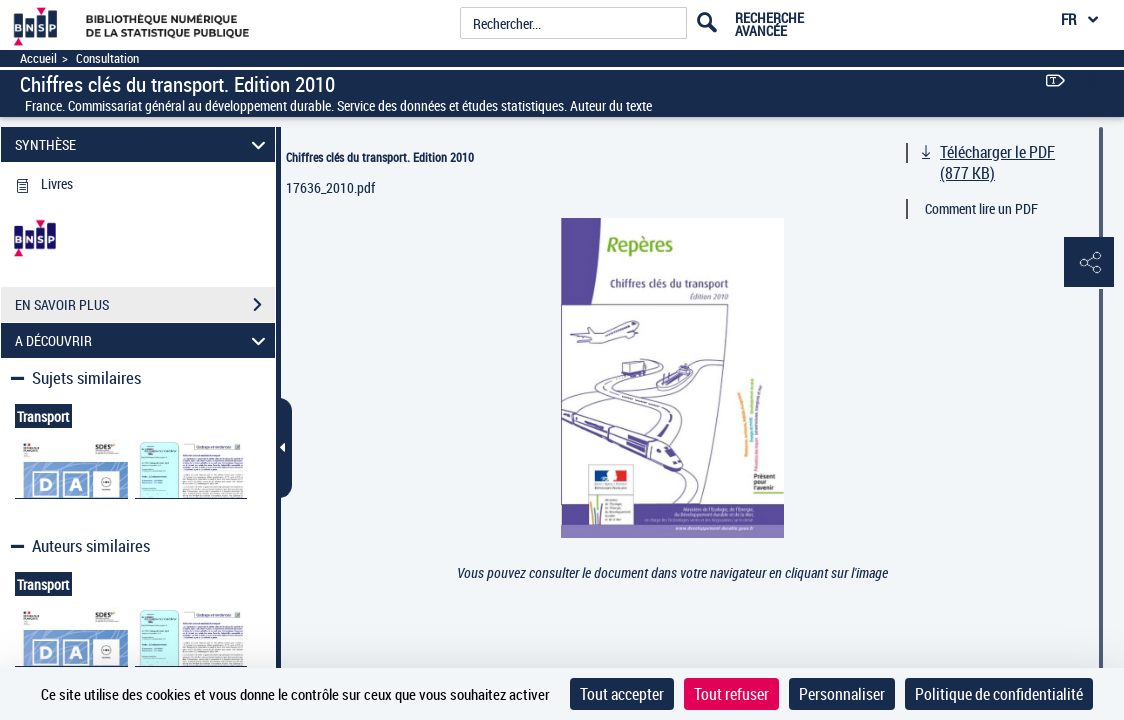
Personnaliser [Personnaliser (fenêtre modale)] (842, 694)
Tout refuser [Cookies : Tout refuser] (731, 694)
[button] (1089, 263)
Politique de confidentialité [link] (999, 694)
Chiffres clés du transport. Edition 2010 (380, 157)
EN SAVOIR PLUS (145, 305)
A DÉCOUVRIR (143, 340)
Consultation (107, 58)
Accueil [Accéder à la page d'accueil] (38, 58)
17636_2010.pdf (330, 187)
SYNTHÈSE (143, 144)
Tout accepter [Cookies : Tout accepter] (622, 694)
